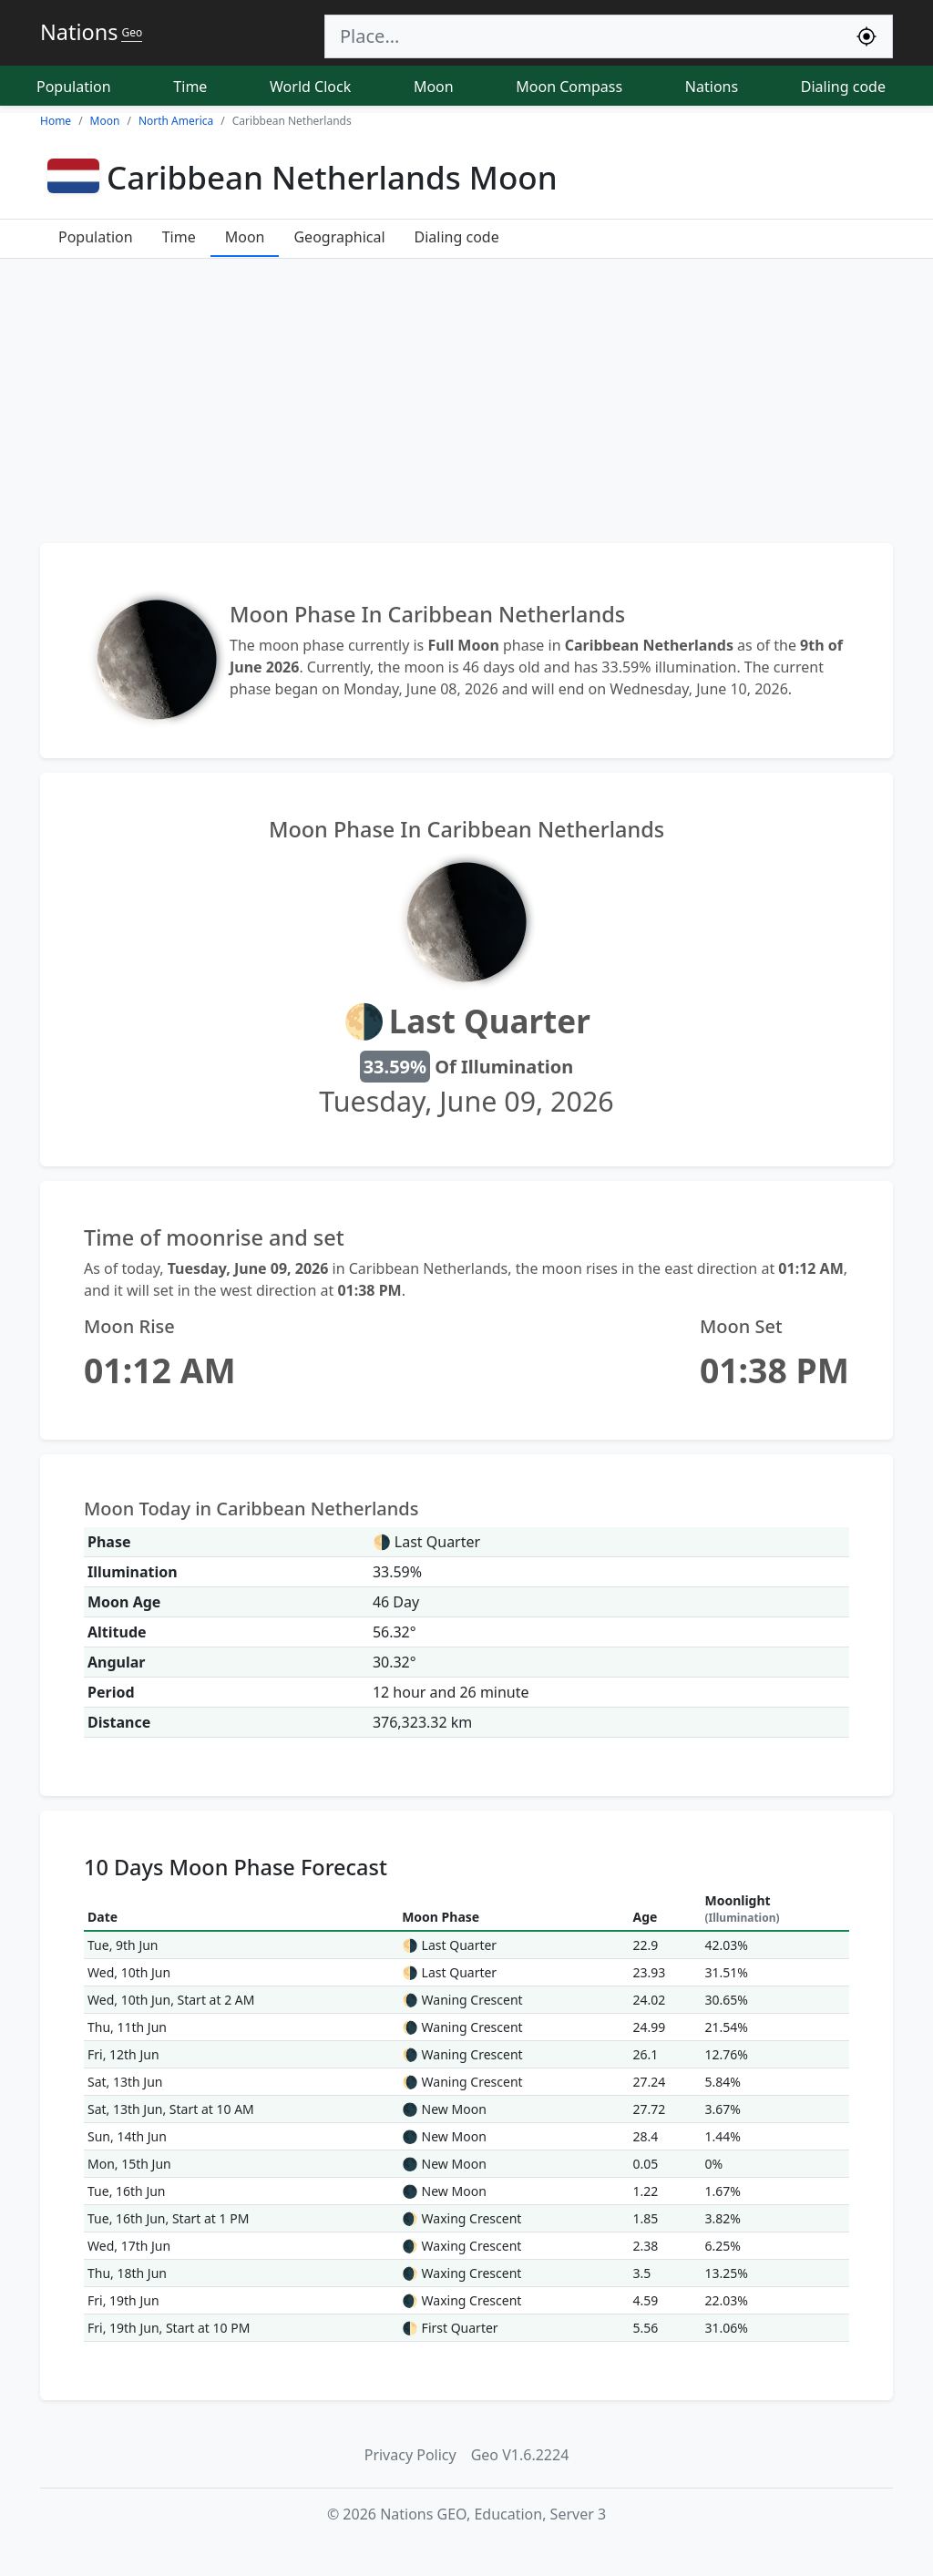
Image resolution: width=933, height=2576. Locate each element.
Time (190, 87)
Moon (434, 87)
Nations (711, 87)
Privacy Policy (410, 2455)
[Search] (583, 36)
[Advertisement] (466, 401)
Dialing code (843, 87)
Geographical (338, 237)
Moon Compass (569, 87)
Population (73, 87)
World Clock (310, 87)
